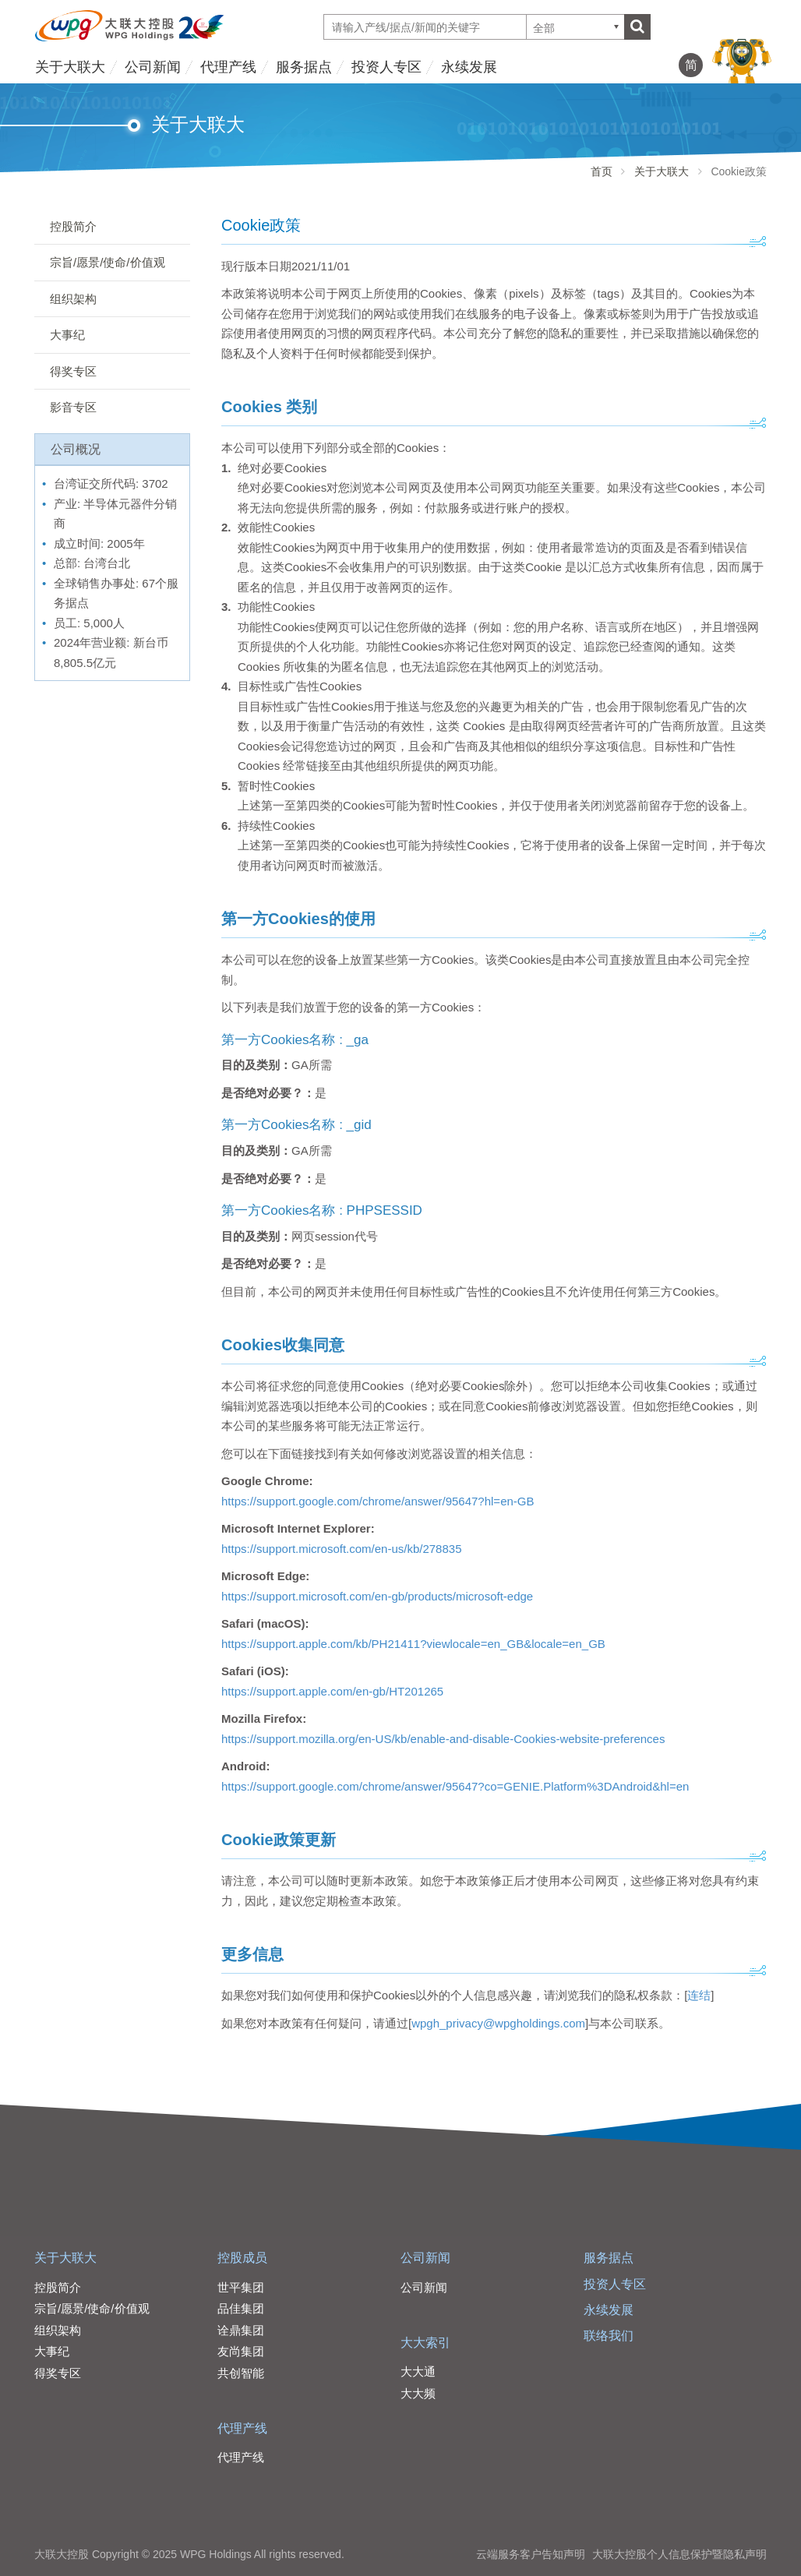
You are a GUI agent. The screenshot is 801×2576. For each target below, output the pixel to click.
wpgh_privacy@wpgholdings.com (498, 2023)
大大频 (418, 2393)
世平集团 (240, 2287)
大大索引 (425, 2342)
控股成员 (242, 2257)
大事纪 (67, 334)
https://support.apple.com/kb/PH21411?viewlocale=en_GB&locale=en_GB (413, 1643)
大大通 (418, 2371)
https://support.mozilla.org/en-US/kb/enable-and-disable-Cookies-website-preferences (443, 1738)
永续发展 (469, 67)
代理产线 (228, 67)
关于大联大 (70, 67)
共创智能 (240, 2373)
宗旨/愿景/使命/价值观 (107, 262)
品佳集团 (240, 2308)
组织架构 (73, 298)
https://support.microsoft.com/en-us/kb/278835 (341, 1548)
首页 (601, 171)
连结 (699, 1995)
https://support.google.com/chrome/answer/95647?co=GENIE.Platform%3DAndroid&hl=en (455, 1786)
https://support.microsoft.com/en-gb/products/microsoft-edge (377, 1596)
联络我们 (608, 2335)
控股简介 (73, 226)
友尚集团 (240, 2351)
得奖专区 (73, 371)
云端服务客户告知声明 (530, 2554)
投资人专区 (386, 67)
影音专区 (73, 407)
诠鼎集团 (240, 2330)
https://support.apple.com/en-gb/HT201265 (332, 1691)
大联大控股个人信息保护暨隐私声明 (679, 2554)
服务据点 (304, 67)
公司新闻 (153, 67)
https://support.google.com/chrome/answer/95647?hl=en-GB (377, 1501)
